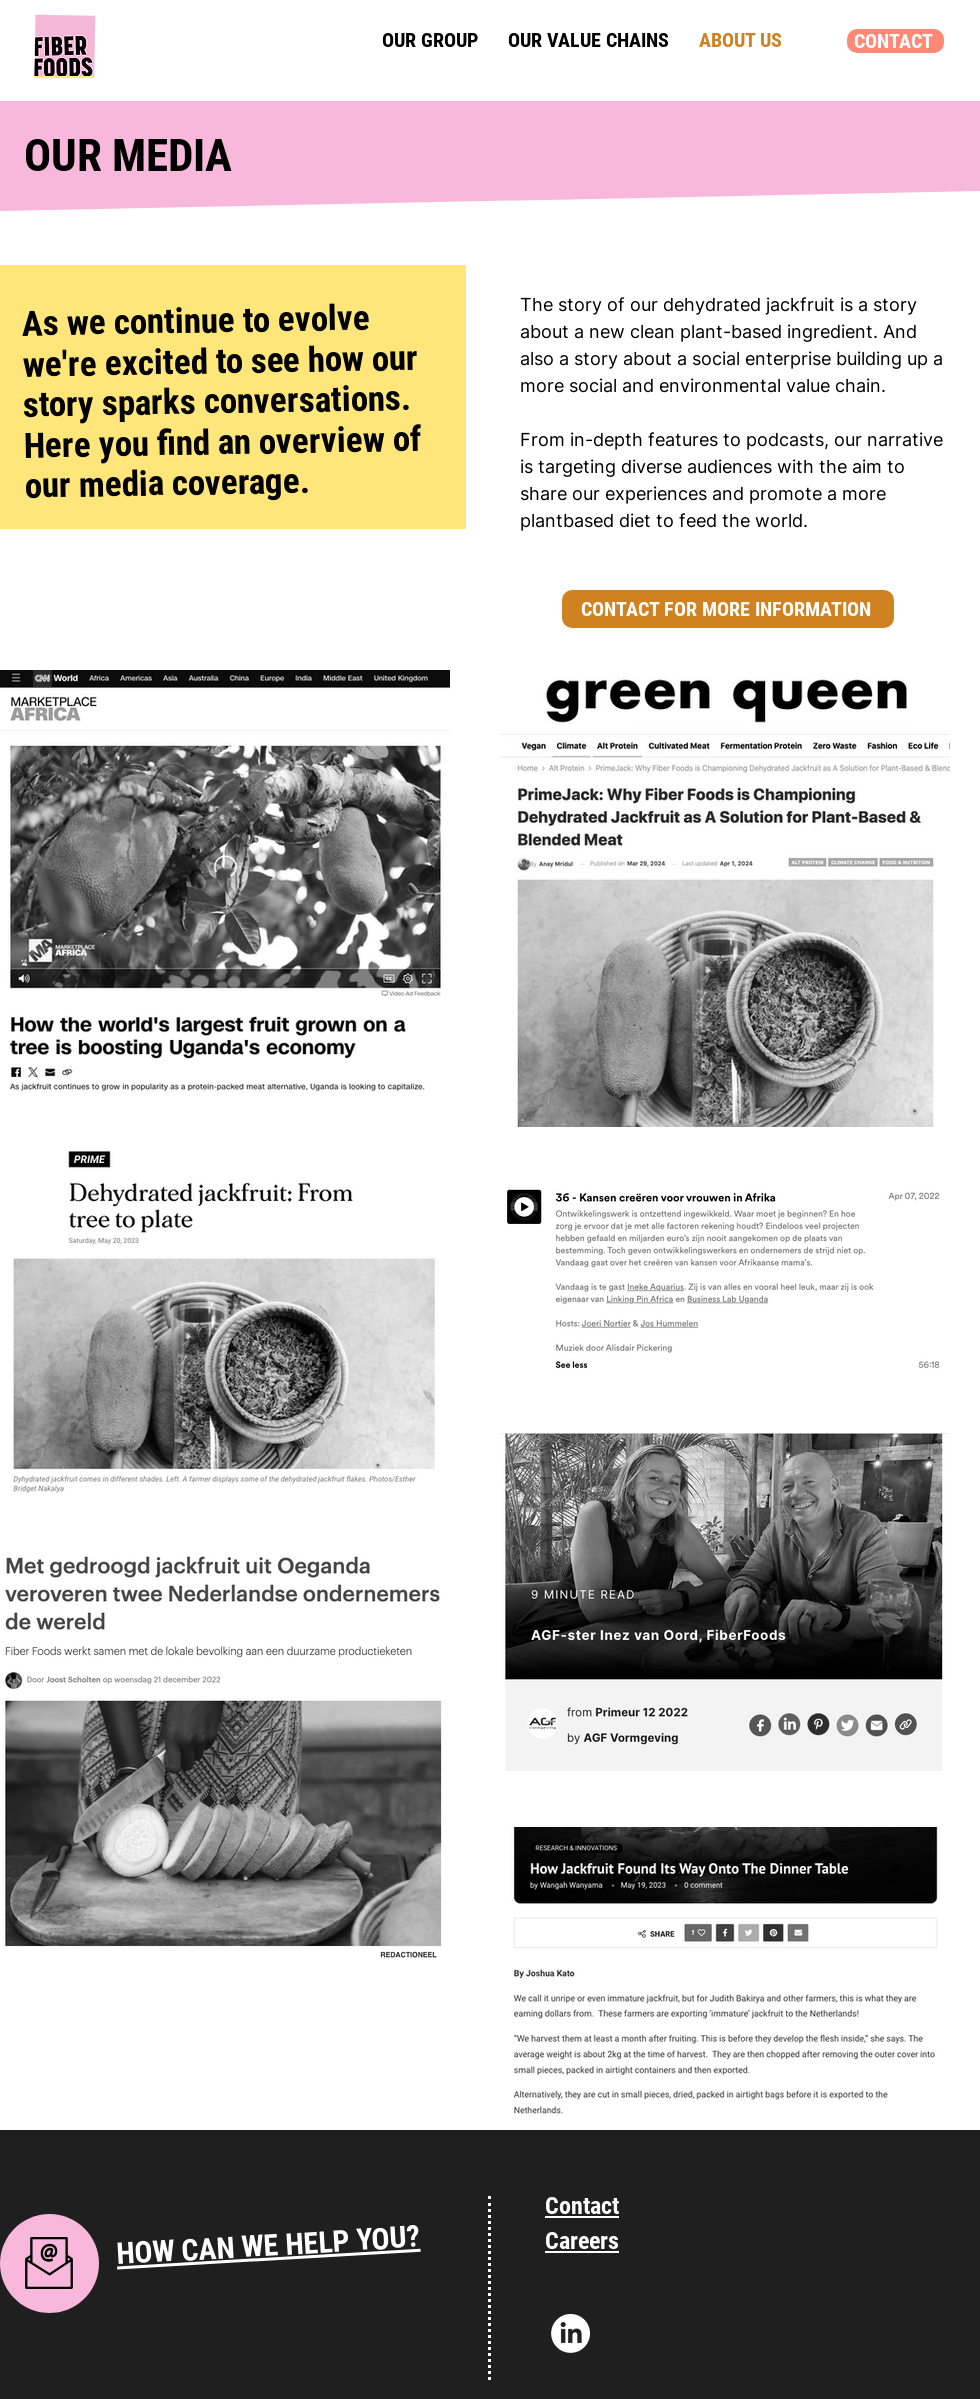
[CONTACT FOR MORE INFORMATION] (728, 609)
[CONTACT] (895, 41)
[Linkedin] (570, 2333)
